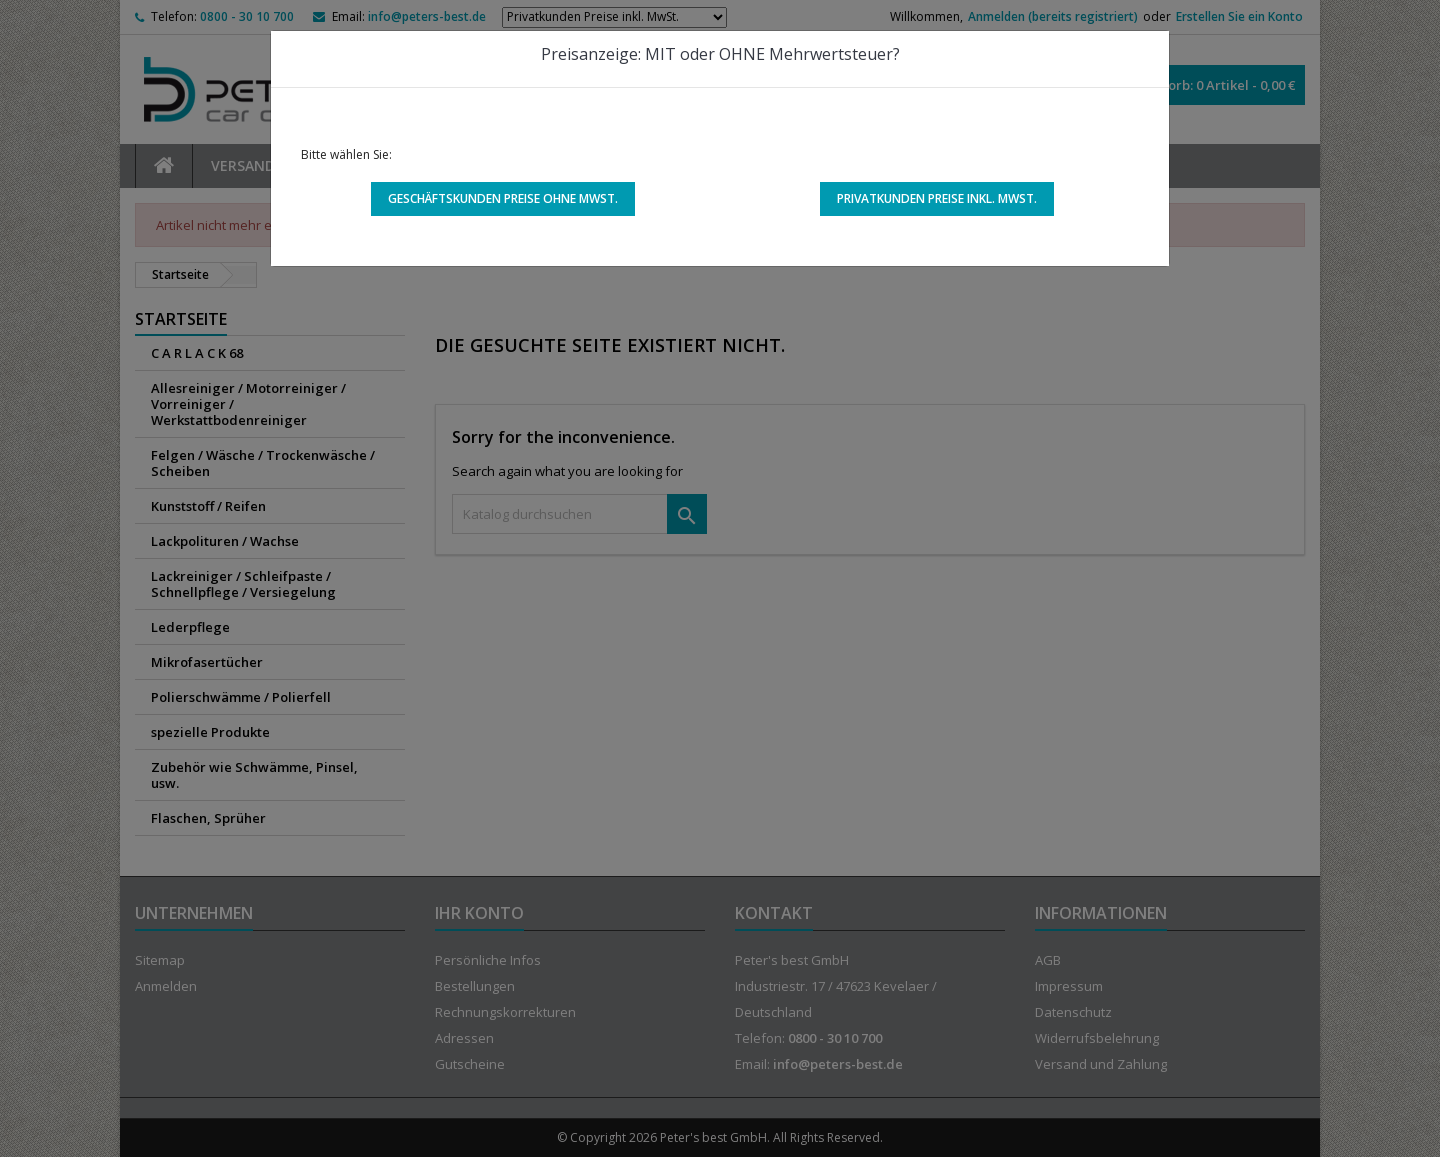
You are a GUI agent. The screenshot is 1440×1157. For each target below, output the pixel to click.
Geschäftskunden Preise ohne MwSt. (503, 198)
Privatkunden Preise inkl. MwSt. (937, 198)
